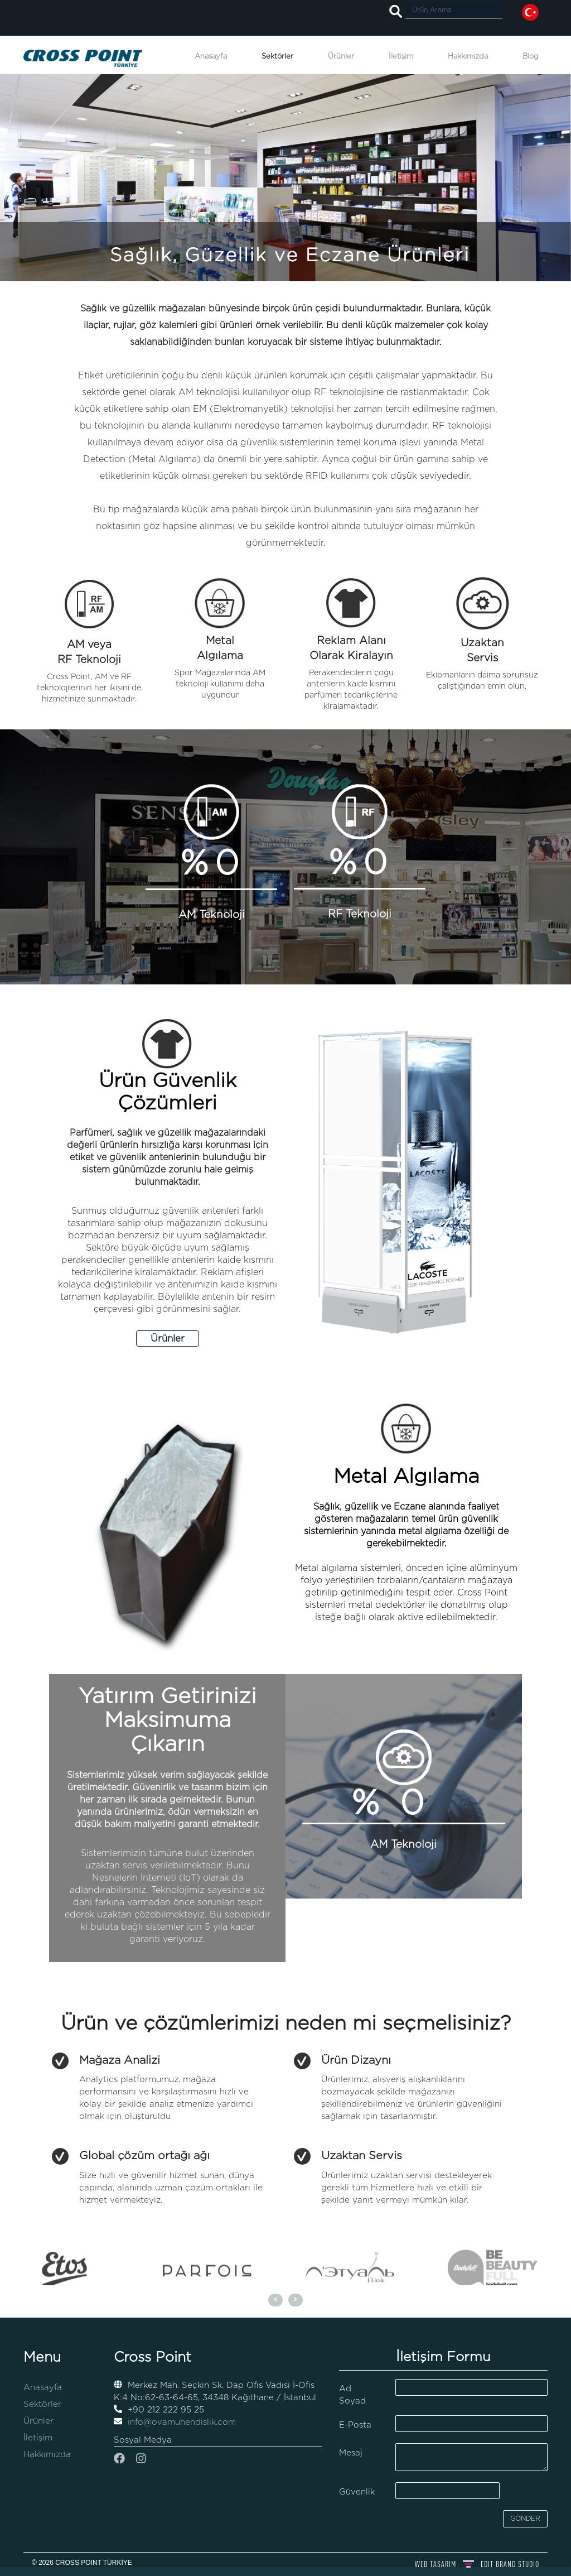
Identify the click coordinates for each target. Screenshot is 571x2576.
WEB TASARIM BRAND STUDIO (477, 2564)
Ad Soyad (352, 2395)
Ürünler (341, 56)
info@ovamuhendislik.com (175, 2422)
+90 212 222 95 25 (159, 2410)
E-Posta (355, 2425)
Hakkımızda (468, 56)
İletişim (401, 56)
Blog (530, 56)
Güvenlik (357, 2492)
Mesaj (350, 2453)
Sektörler (277, 56)
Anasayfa (211, 56)
